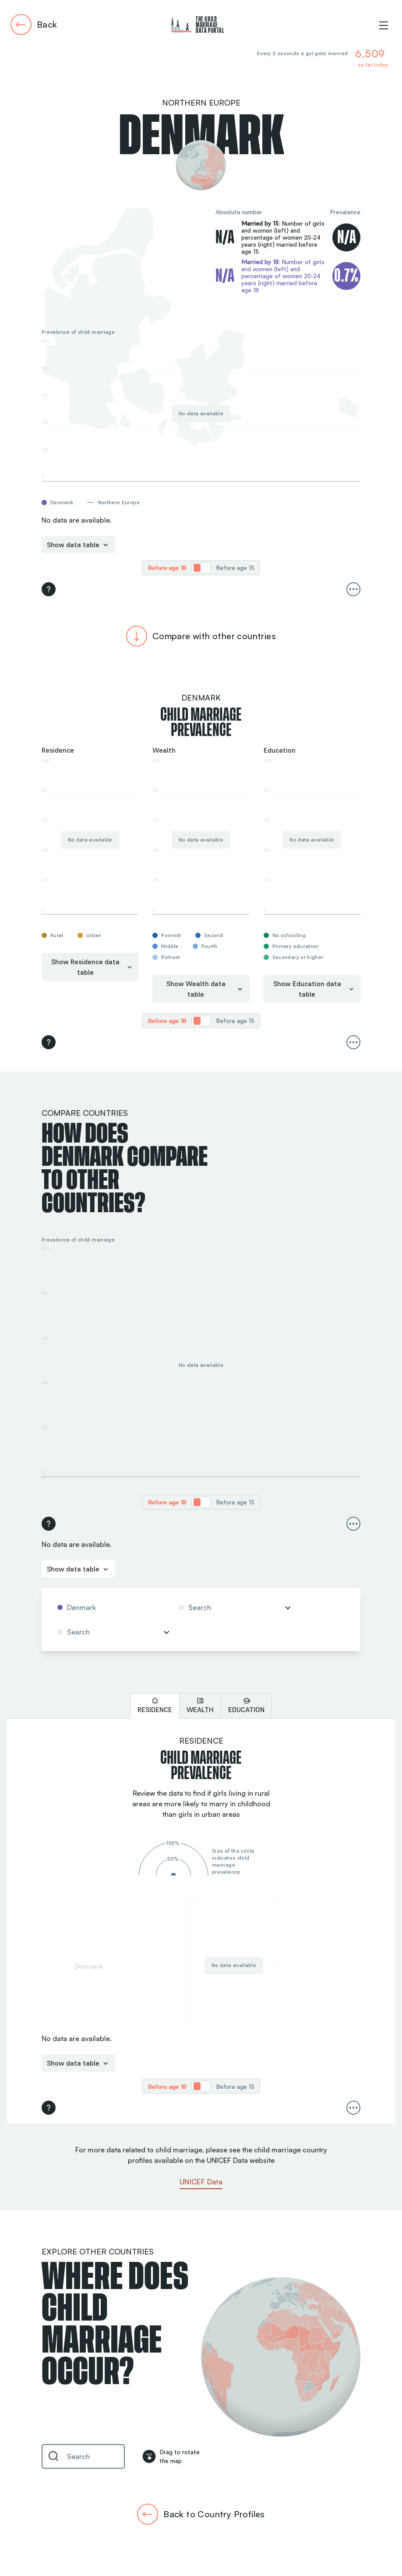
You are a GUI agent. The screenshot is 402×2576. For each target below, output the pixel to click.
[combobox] (108, 1607)
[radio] (166, 567)
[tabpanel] (201, 1921)
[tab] (154, 1706)
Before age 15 (235, 568)
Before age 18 (167, 568)
